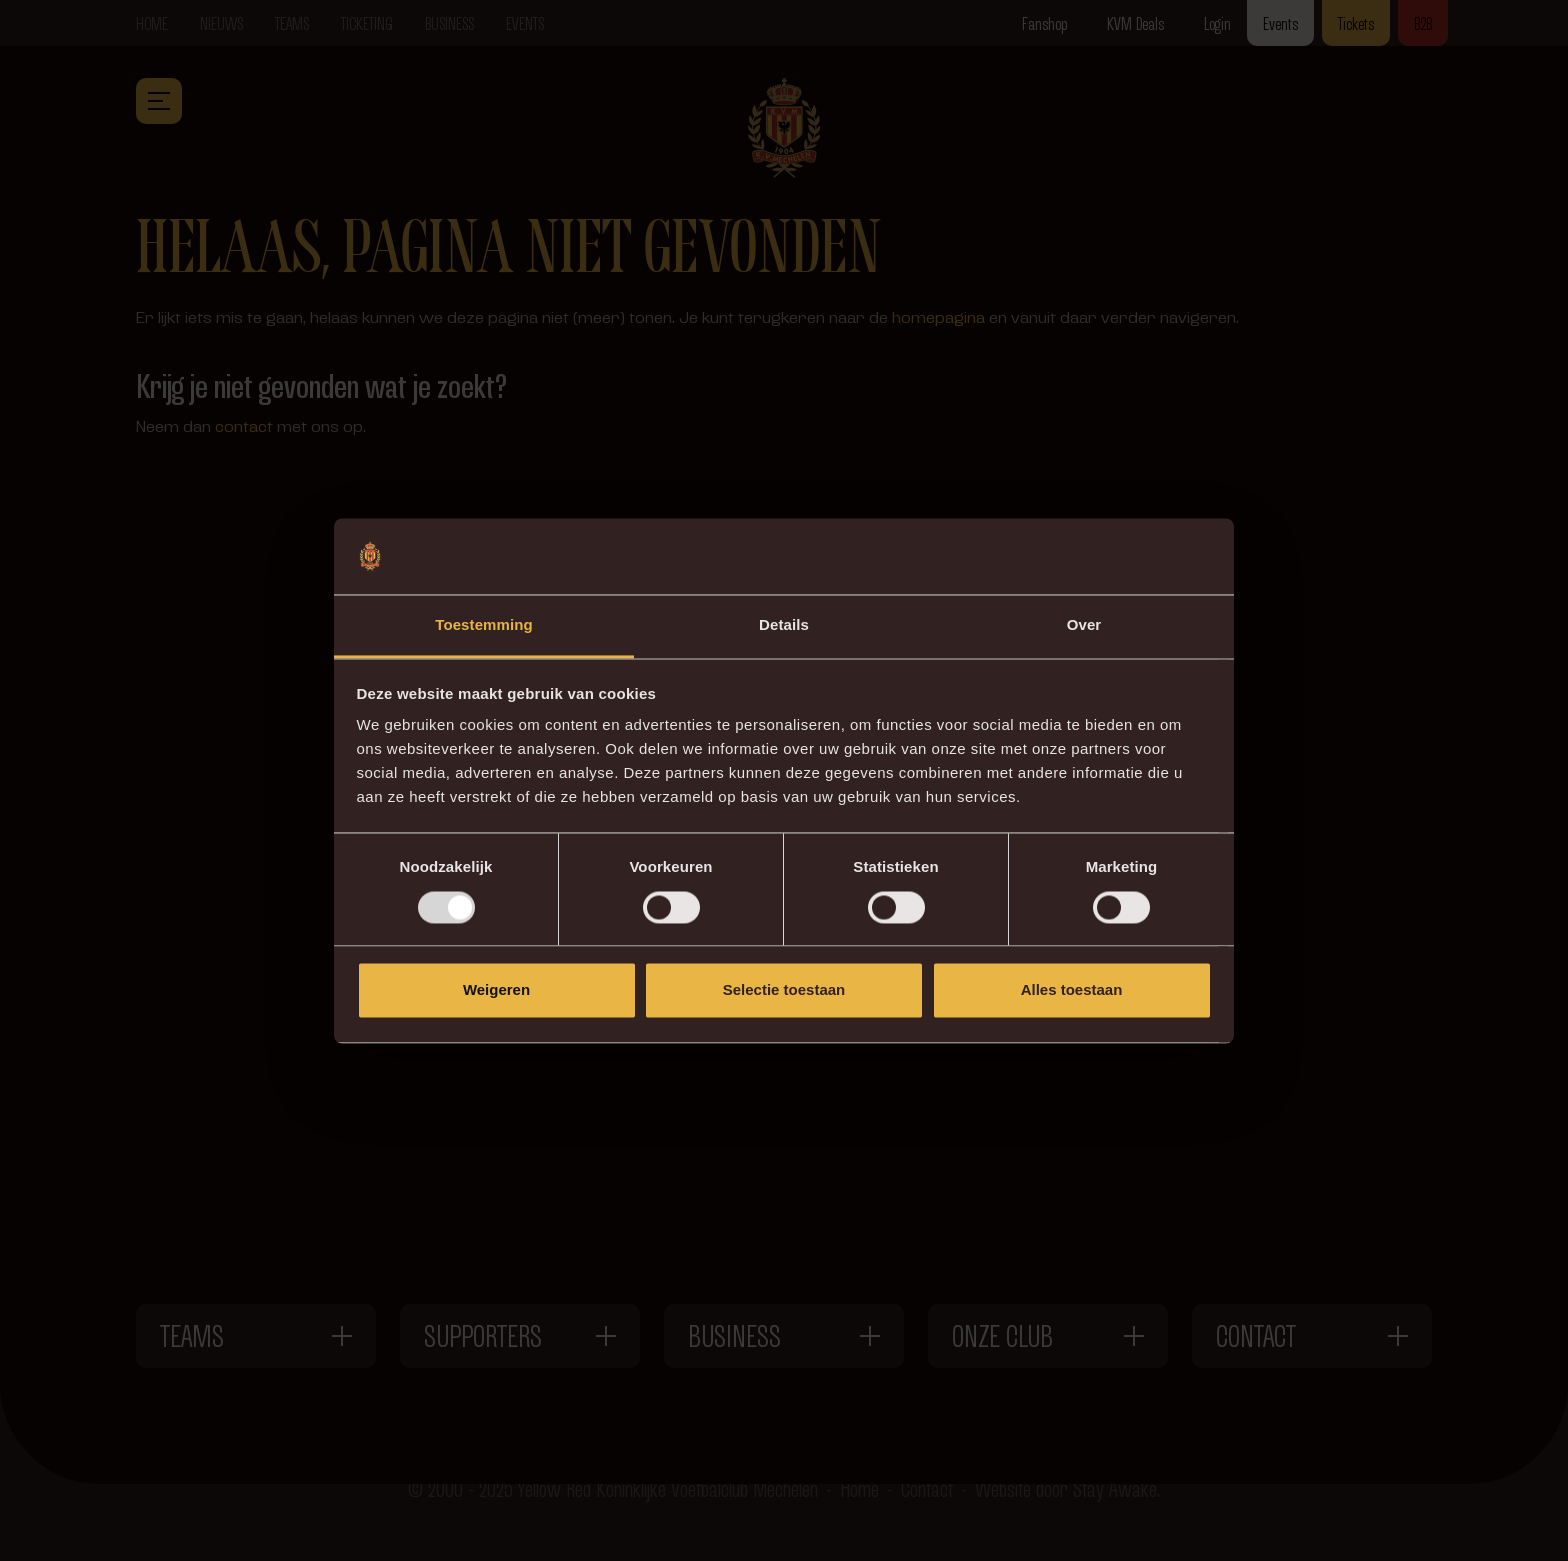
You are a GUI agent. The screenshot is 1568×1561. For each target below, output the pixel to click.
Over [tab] (1084, 625)
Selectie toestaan (784, 990)
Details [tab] (784, 625)
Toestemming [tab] (484, 625)
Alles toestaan (1072, 990)
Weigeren (496, 990)
